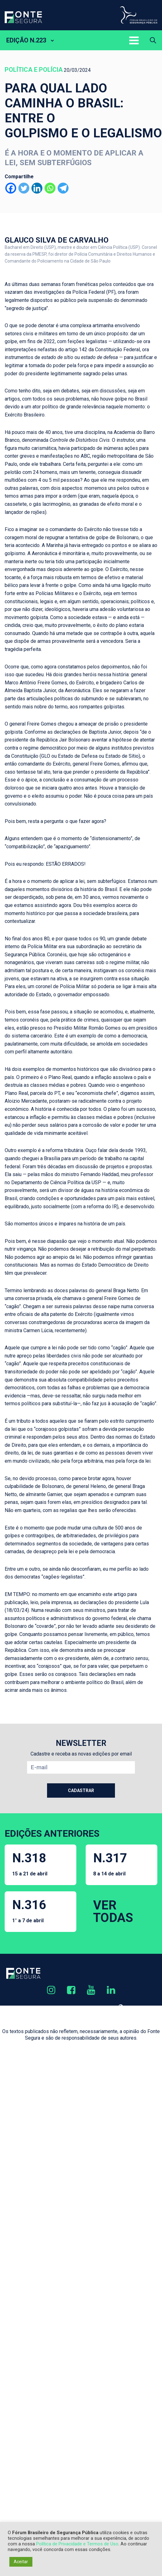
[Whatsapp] (50, 188)
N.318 (29, 1864)
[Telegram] (63, 188)
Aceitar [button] (21, 2561)
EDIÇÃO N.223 (26, 40)
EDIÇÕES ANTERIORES (52, 1833)
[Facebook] (10, 188)
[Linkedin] (36, 188)
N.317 (110, 1864)
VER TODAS (113, 1911)
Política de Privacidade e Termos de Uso (77, 2544)
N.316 (29, 1910)
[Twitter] (23, 188)
